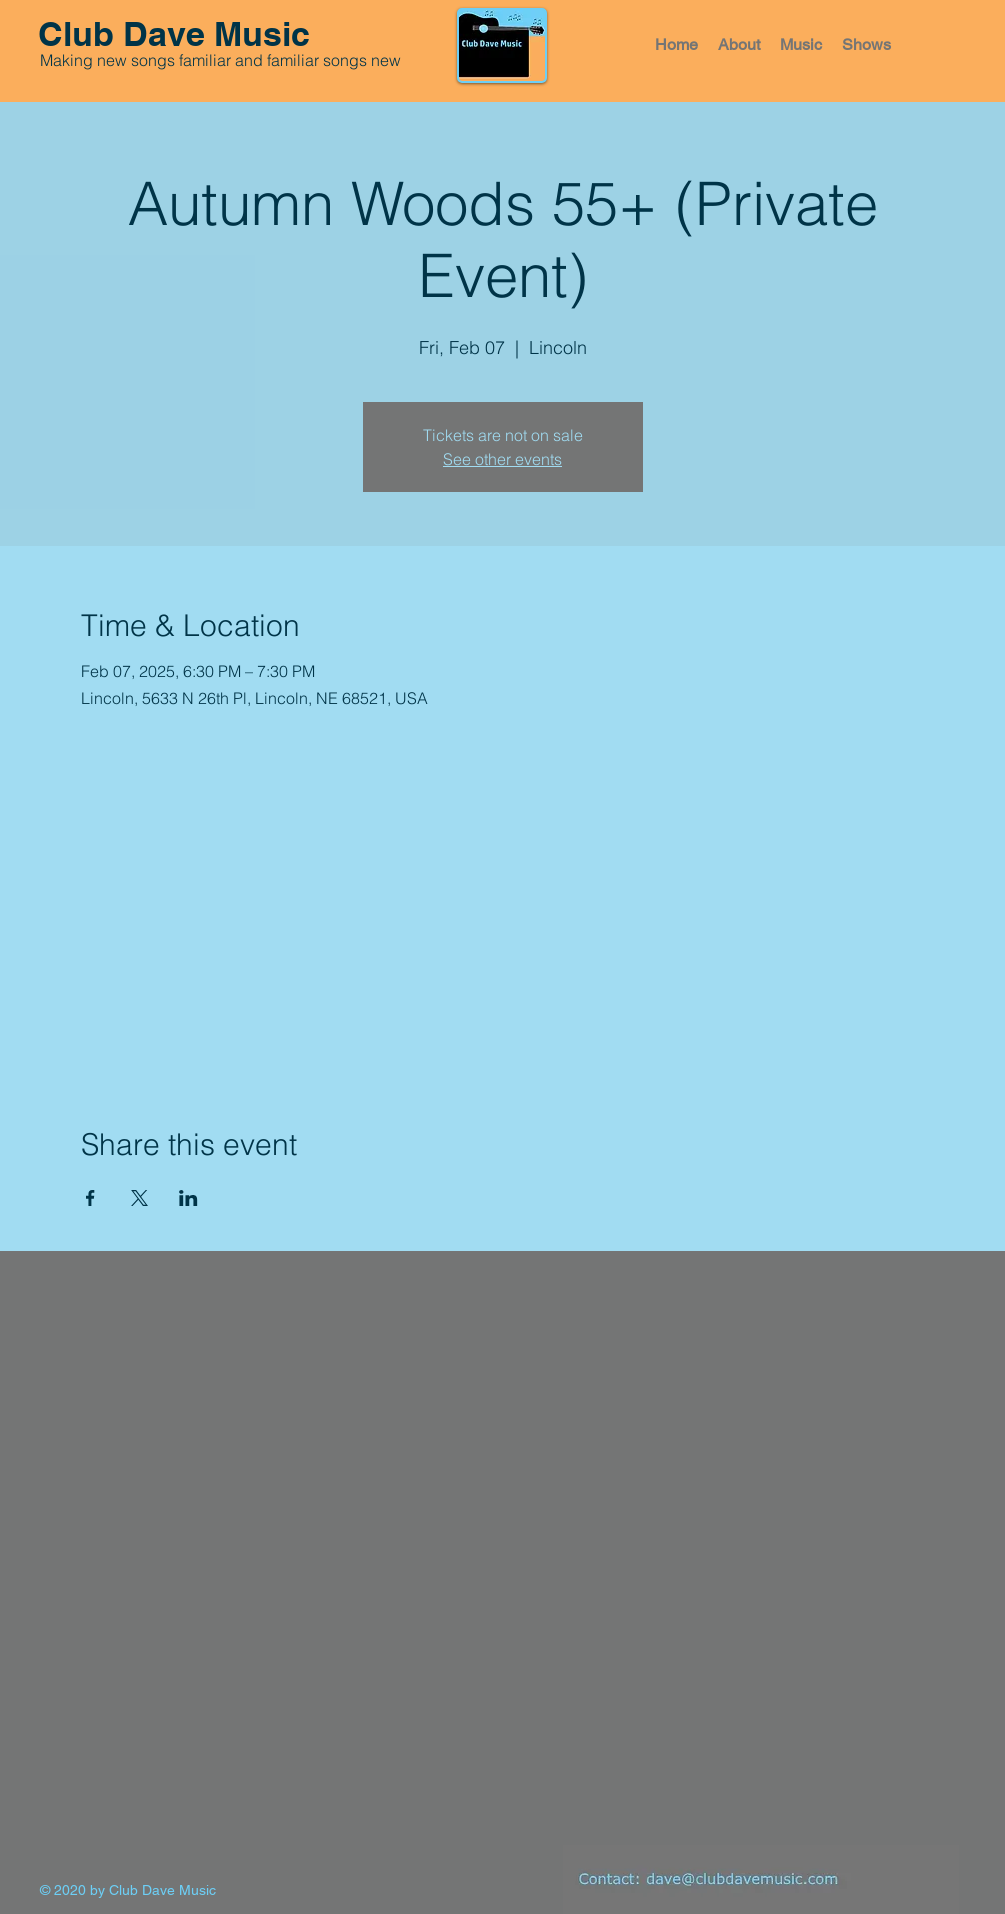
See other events (502, 459)
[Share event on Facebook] (90, 1198)
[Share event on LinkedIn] (188, 1198)
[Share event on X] (139, 1198)
